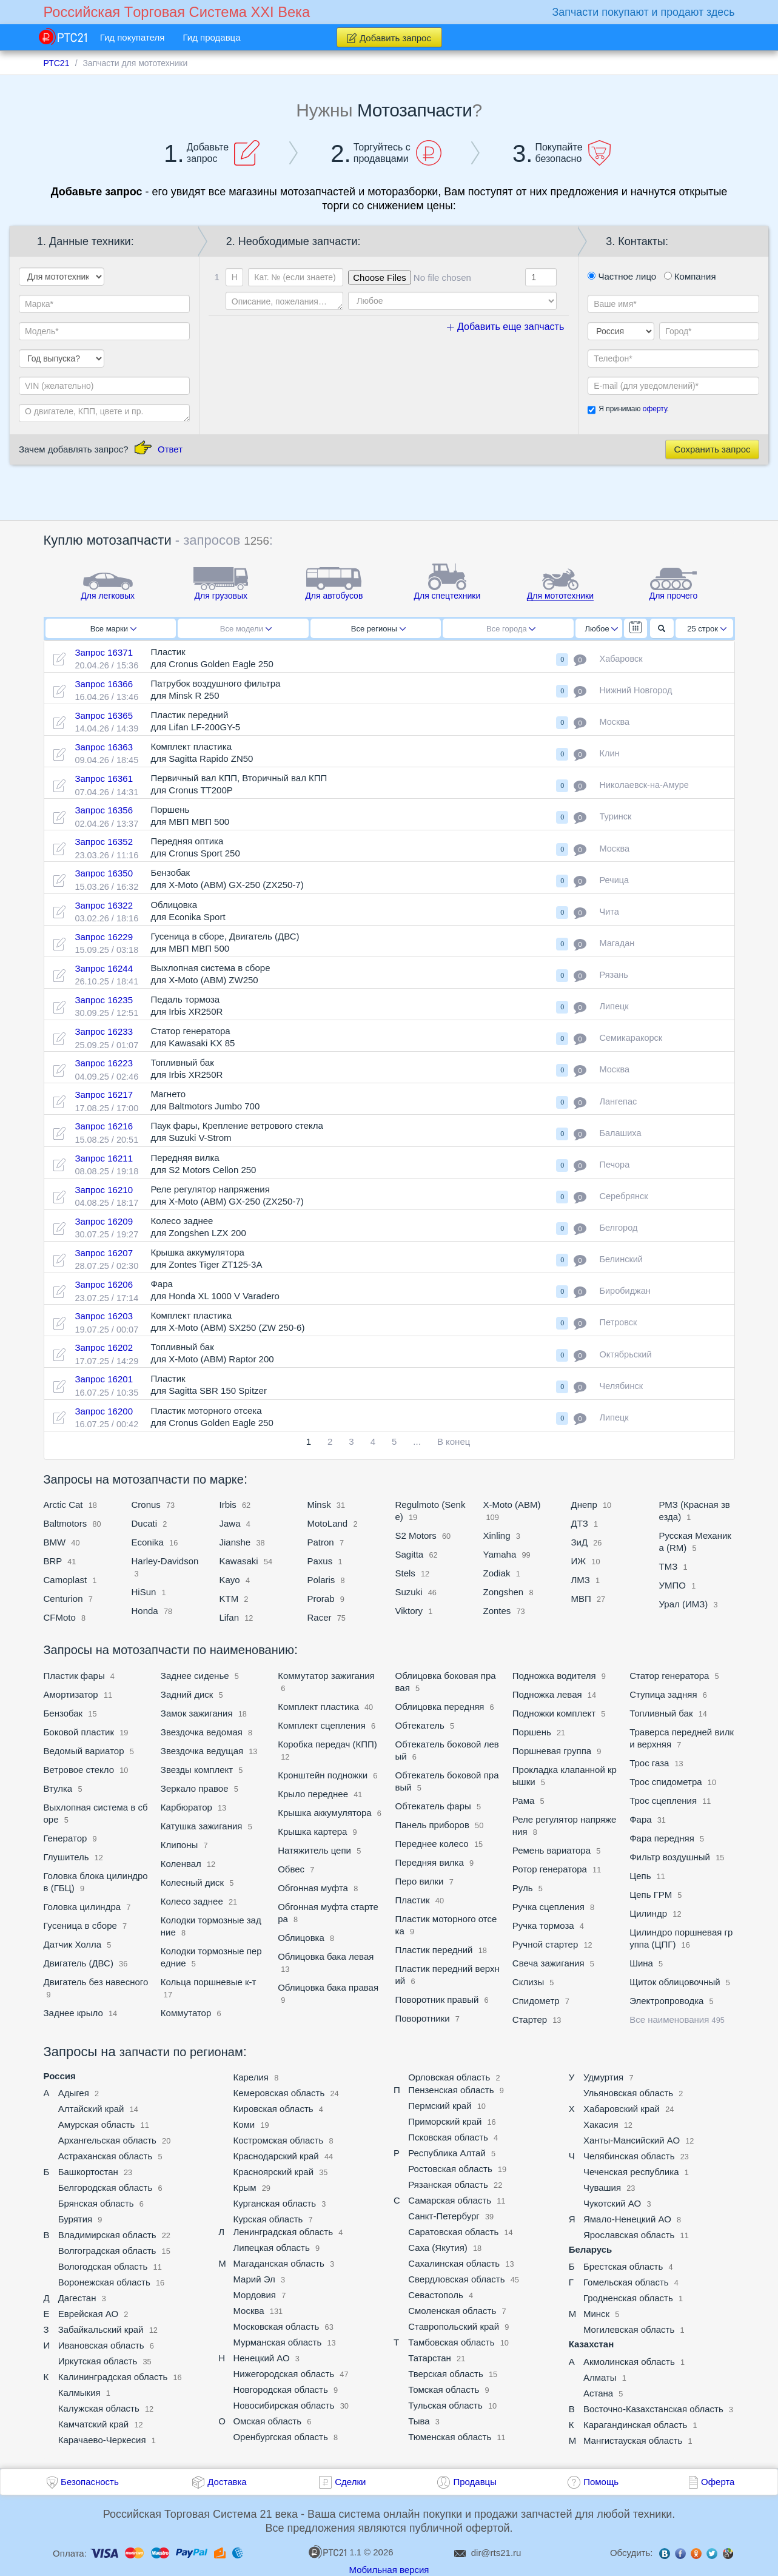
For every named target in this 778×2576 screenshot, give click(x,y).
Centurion (63, 1598)
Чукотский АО (612, 2203)
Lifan (230, 1617)
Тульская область (445, 2405)
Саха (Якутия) (438, 2247)
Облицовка (302, 1937)
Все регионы (378, 628)
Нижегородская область (283, 2374)
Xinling (497, 1535)
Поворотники (422, 2018)
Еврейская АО (88, 2314)
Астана (598, 2393)
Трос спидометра (665, 1782)
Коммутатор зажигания (326, 1675)
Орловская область (449, 2077)
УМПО (672, 1585)
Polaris (322, 1580)
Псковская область (448, 2137)
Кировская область (273, 2109)
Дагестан (77, 2298)
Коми (244, 2124)
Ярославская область (628, 2235)
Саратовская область (453, 2232)
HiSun (144, 1592)
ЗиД (579, 1542)
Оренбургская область (280, 2437)
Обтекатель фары (433, 1806)
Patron (320, 1542)
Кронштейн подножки (324, 1775)
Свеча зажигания (548, 1963)
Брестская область (623, 2266)
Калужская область (98, 2408)
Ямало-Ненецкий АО (627, 2219)
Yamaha (500, 1554)
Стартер (529, 2019)
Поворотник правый (436, 1999)
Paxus (320, 1561)
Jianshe (235, 1542)
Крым (244, 2187)
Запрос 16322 (104, 905)
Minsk (319, 1504)
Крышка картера (312, 1831)
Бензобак (63, 1713)
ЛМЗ (582, 1580)
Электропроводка (666, 2001)
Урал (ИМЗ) (683, 1604)
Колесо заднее (192, 1901)
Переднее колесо (431, 1843)
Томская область (443, 2389)
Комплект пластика (318, 1706)
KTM (229, 1598)
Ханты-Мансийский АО (631, 2140)
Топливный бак (660, 1713)
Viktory (409, 1611)
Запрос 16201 (104, 1379)
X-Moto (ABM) (512, 1504)
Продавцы (475, 2482)
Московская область (276, 2326)
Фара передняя (661, 1838)
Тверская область (445, 2374)
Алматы (600, 2377)
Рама (523, 1800)
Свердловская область (456, 2279)
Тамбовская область (451, 2342)
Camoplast (67, 1580)
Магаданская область (278, 2263)
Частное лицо (622, 276)
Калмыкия (79, 2392)
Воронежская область (104, 2282)
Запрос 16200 (104, 1411)
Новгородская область (280, 2389)
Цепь (640, 1876)
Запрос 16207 (104, 1253)
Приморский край (444, 2121)
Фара (640, 1819)
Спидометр (536, 2001)
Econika (148, 1542)
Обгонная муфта (313, 1888)
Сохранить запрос (712, 449)
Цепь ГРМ (650, 1894)
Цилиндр (648, 1913)
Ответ (170, 449)
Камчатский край (93, 2424)
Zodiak (497, 1573)
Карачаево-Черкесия (102, 2440)
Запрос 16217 (104, 1094)
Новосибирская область (283, 2405)
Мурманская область (277, 2342)
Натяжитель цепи (314, 1850)
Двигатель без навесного (96, 1982)
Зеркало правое (195, 1788)
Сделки (350, 2482)
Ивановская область (101, 2345)
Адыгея (73, 2093)
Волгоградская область (107, 2250)
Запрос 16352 (104, 841)
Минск (596, 2314)
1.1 (335, 2551)
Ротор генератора (550, 1869)
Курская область (268, 2219)
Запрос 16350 (104, 873)
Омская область (267, 2421)
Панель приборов (432, 1825)
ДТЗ (579, 1523)
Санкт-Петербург (444, 2216)
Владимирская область (107, 2235)
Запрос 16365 (104, 715)
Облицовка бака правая (328, 1987)
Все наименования (677, 2019)
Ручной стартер (545, 1944)
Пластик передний (433, 1950)
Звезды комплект (197, 1769)
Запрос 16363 (104, 747)
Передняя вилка (429, 1862)
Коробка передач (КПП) (327, 1744)
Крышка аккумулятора (325, 1813)
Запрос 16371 (104, 652)
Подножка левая (547, 1694)
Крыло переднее (313, 1794)
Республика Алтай (447, 2153)
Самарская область (449, 2200)
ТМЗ (668, 1566)
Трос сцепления (664, 1800)
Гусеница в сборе (80, 1925)
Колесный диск (192, 1882)
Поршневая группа (551, 1751)
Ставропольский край (453, 2326)
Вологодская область (103, 2266)
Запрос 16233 (104, 1031)
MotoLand (327, 1523)
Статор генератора (669, 1675)
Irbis (230, 1504)
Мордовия (254, 2295)
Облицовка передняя (439, 1706)
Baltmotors (65, 1523)
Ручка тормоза (543, 1925)
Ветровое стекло (79, 1769)
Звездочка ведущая (202, 1751)
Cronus (148, 1504)
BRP (53, 1561)
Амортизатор (71, 1694)
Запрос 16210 (104, 1190)
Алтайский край (91, 2109)
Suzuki (409, 1592)
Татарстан (429, 2358)
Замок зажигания (197, 1713)
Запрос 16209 (104, 1221)
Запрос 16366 (104, 684)
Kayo (230, 1580)
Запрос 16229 (104, 937)
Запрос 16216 (104, 1126)
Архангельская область (107, 2140)
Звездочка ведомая (202, 1732)
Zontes (497, 1611)
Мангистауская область (632, 2440)
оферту (655, 409)
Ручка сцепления (548, 1907)
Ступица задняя (663, 1694)
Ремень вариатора (551, 1850)
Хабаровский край (621, 2109)
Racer (319, 1617)
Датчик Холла (73, 1944)
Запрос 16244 (104, 968)
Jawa (230, 1523)
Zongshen (503, 1592)
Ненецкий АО (261, 2358)
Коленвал (181, 1863)
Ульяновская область (628, 2093)
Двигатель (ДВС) (78, 1963)
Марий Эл (254, 2279)
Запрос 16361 (104, 778)
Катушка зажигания (202, 1826)
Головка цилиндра (82, 1907)
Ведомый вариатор (84, 1751)
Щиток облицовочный (676, 1982)
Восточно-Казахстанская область (653, 2409)
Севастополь (435, 2295)
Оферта (717, 2482)
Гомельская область (626, 2282)
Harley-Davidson (165, 1561)
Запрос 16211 (104, 1158)
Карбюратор (186, 1807)
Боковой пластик (79, 1732)
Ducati (145, 1523)
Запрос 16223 (104, 1063)
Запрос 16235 (104, 1000)
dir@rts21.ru (496, 2552)
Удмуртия (603, 2077)
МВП (581, 1598)
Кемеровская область (278, 2093)
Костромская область (278, 2140)
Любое (601, 628)
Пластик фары (75, 1675)
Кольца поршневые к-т (209, 1982)
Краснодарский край (275, 2156)
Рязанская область (448, 2184)
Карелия (251, 2077)
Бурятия (75, 2219)
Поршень (531, 1732)
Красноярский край (273, 2172)
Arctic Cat (63, 1504)
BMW (55, 1542)
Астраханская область (105, 2156)
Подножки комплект (553, 1713)
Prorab (321, 1598)
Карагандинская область (635, 2425)
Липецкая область (271, 2247)
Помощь (601, 2482)
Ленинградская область (283, 2232)
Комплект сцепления (322, 1725)
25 (706, 628)
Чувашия (602, 2187)
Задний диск (188, 1694)
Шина (641, 1963)
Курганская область (274, 2203)
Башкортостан (88, 2172)
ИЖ (578, 1561)
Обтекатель (419, 1725)
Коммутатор (186, 2013)
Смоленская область (452, 2310)
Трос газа (649, 1763)
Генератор (65, 1838)
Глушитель (66, 1857)
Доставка (226, 2482)
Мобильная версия (389, 2569)
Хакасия (601, 2124)
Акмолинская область (629, 2361)
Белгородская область (105, 2187)
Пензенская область (451, 2090)
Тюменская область (449, 2437)
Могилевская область (628, 2329)
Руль (522, 1888)
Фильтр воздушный (669, 1857)
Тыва (418, 2421)
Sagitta (409, 1554)
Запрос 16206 (104, 1284)
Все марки (113, 628)
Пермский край (439, 2105)
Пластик (412, 1900)
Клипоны (181, 1845)
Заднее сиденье (195, 1675)
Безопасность (90, 2482)
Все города (510, 628)
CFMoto (60, 1617)
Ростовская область (450, 2169)
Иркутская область (98, 2361)
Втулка (58, 1788)
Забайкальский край (101, 2329)
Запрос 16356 (104, 810)
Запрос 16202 (104, 1347)
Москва (248, 2310)
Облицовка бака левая (326, 1956)
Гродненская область (628, 2298)
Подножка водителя (554, 1675)
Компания (690, 276)
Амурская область (96, 2124)
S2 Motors (416, 1535)
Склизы (528, 1982)
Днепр (584, 1504)
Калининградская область (113, 2377)
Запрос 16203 (104, 1316)
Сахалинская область (454, 2263)
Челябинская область (629, 2156)
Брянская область (96, 2203)
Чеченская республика (631, 2172)
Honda (145, 1611)
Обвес (292, 1869)
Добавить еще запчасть (506, 326)
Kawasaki (239, 1561)
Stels (405, 1573)
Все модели (246, 628)
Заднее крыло (73, 2013)
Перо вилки (419, 1881)
